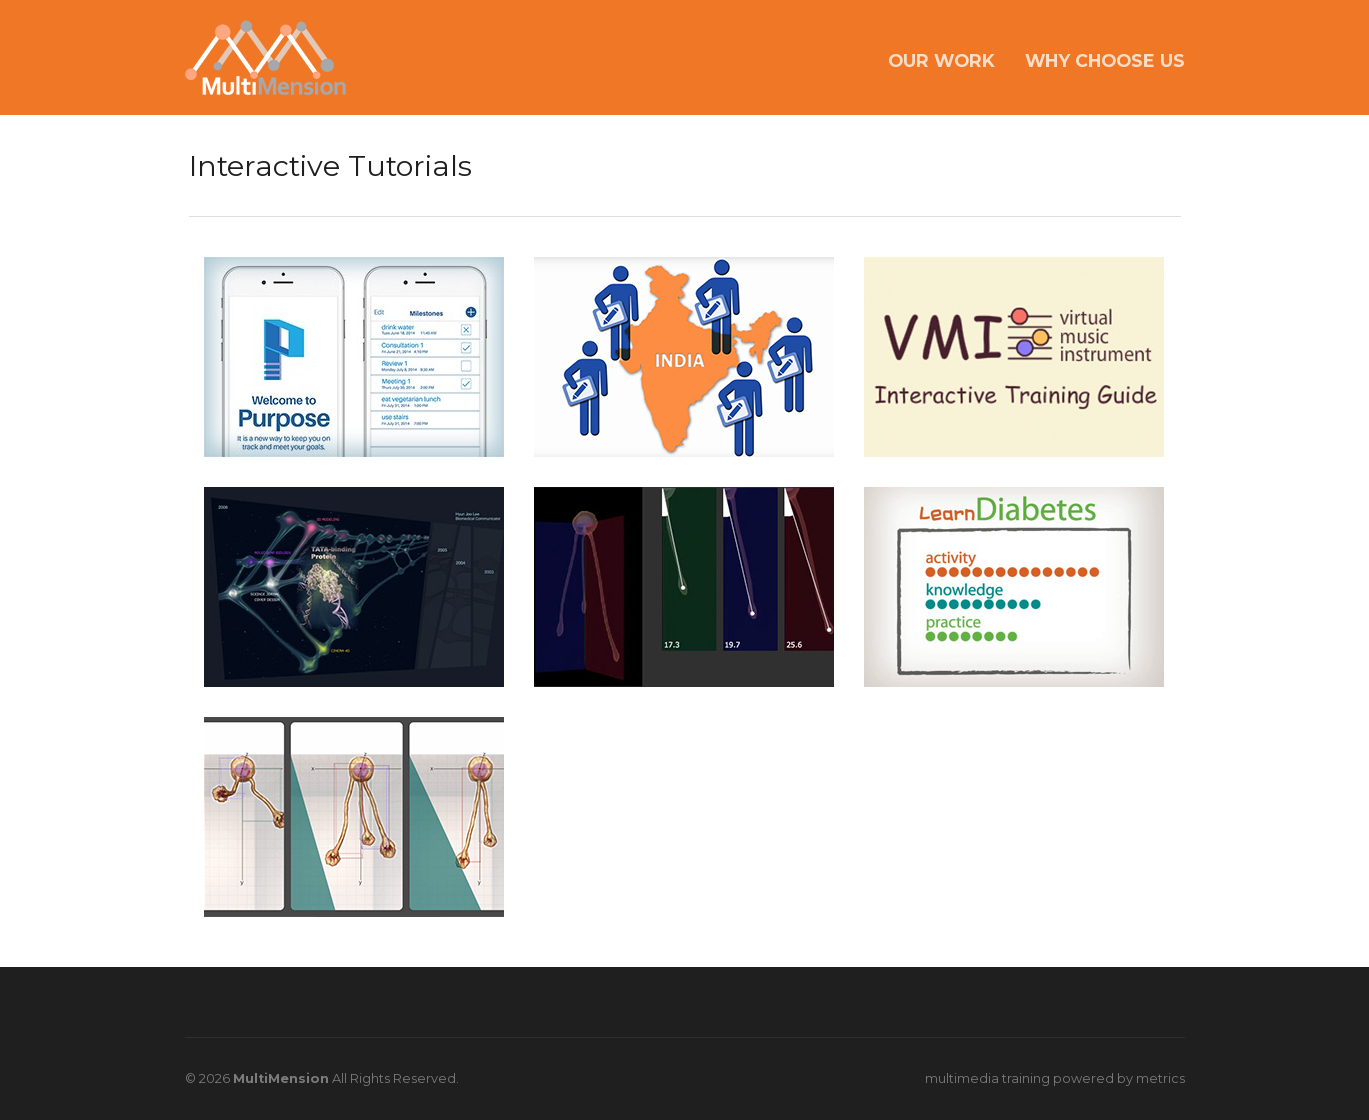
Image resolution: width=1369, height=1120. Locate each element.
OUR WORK (941, 60)
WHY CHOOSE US (1105, 60)
